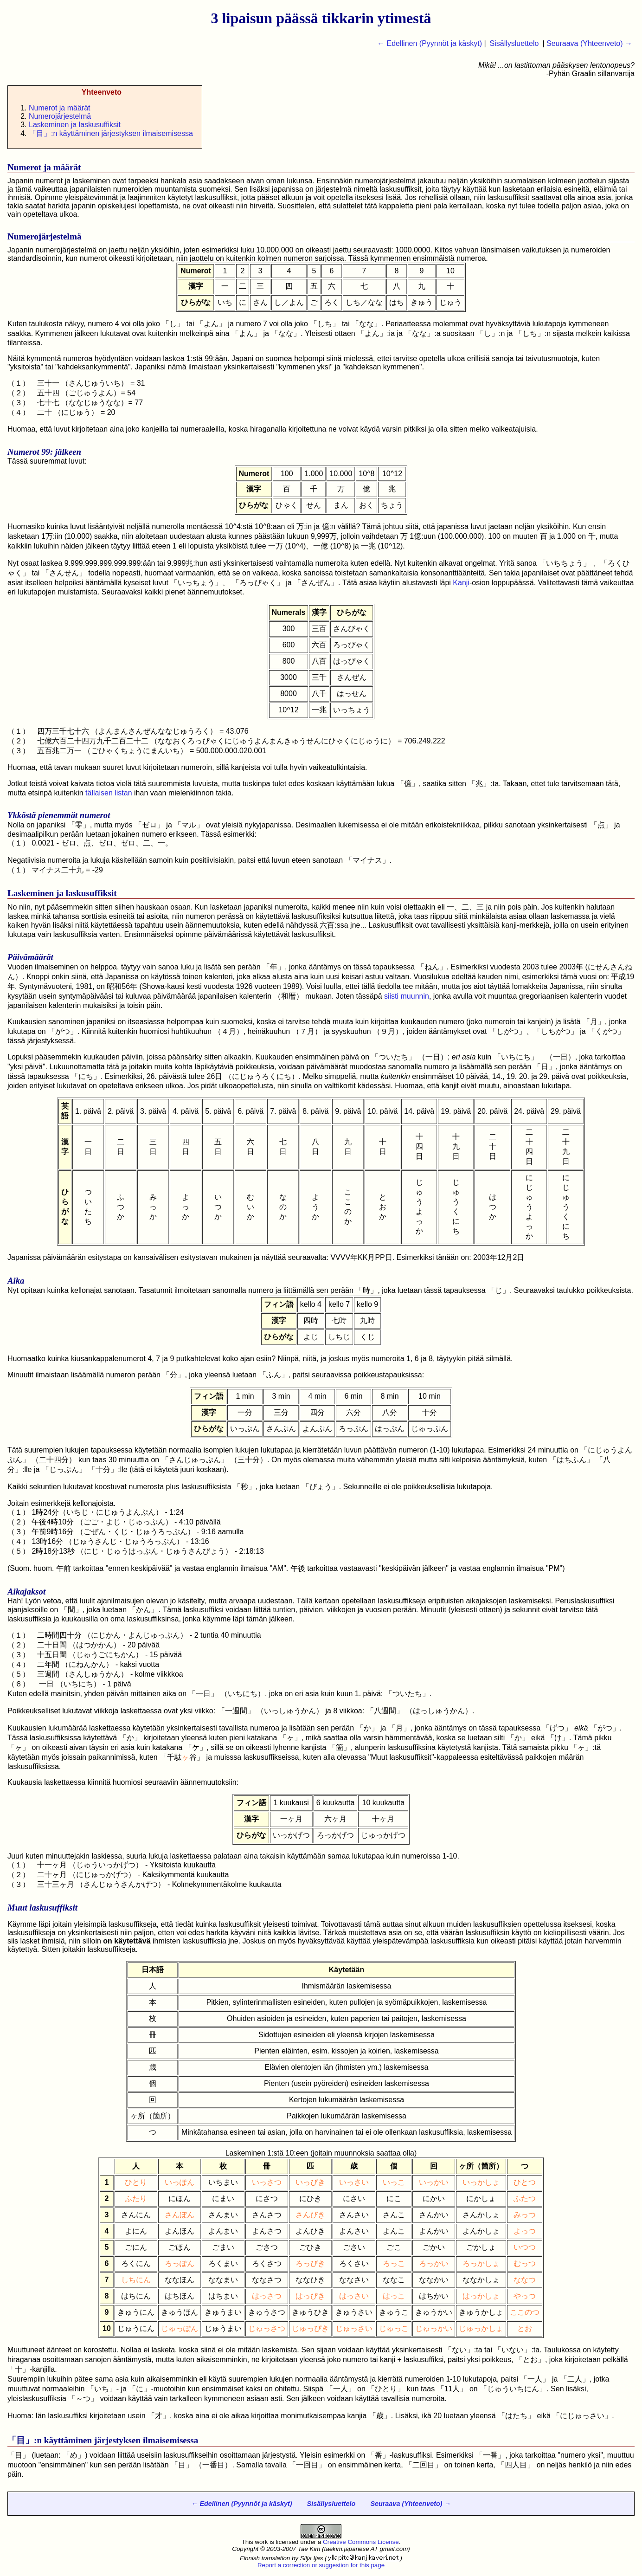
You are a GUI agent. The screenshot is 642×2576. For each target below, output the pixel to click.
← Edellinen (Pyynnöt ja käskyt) (429, 43)
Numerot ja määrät (59, 108)
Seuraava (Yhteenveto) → (589, 43)
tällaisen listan (108, 793)
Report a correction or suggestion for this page (321, 2565)
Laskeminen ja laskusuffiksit (75, 125)
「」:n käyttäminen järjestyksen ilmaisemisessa (111, 133)
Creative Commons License (361, 2541)
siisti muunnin (406, 996)
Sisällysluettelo (514, 43)
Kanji (461, 583)
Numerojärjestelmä (60, 116)
